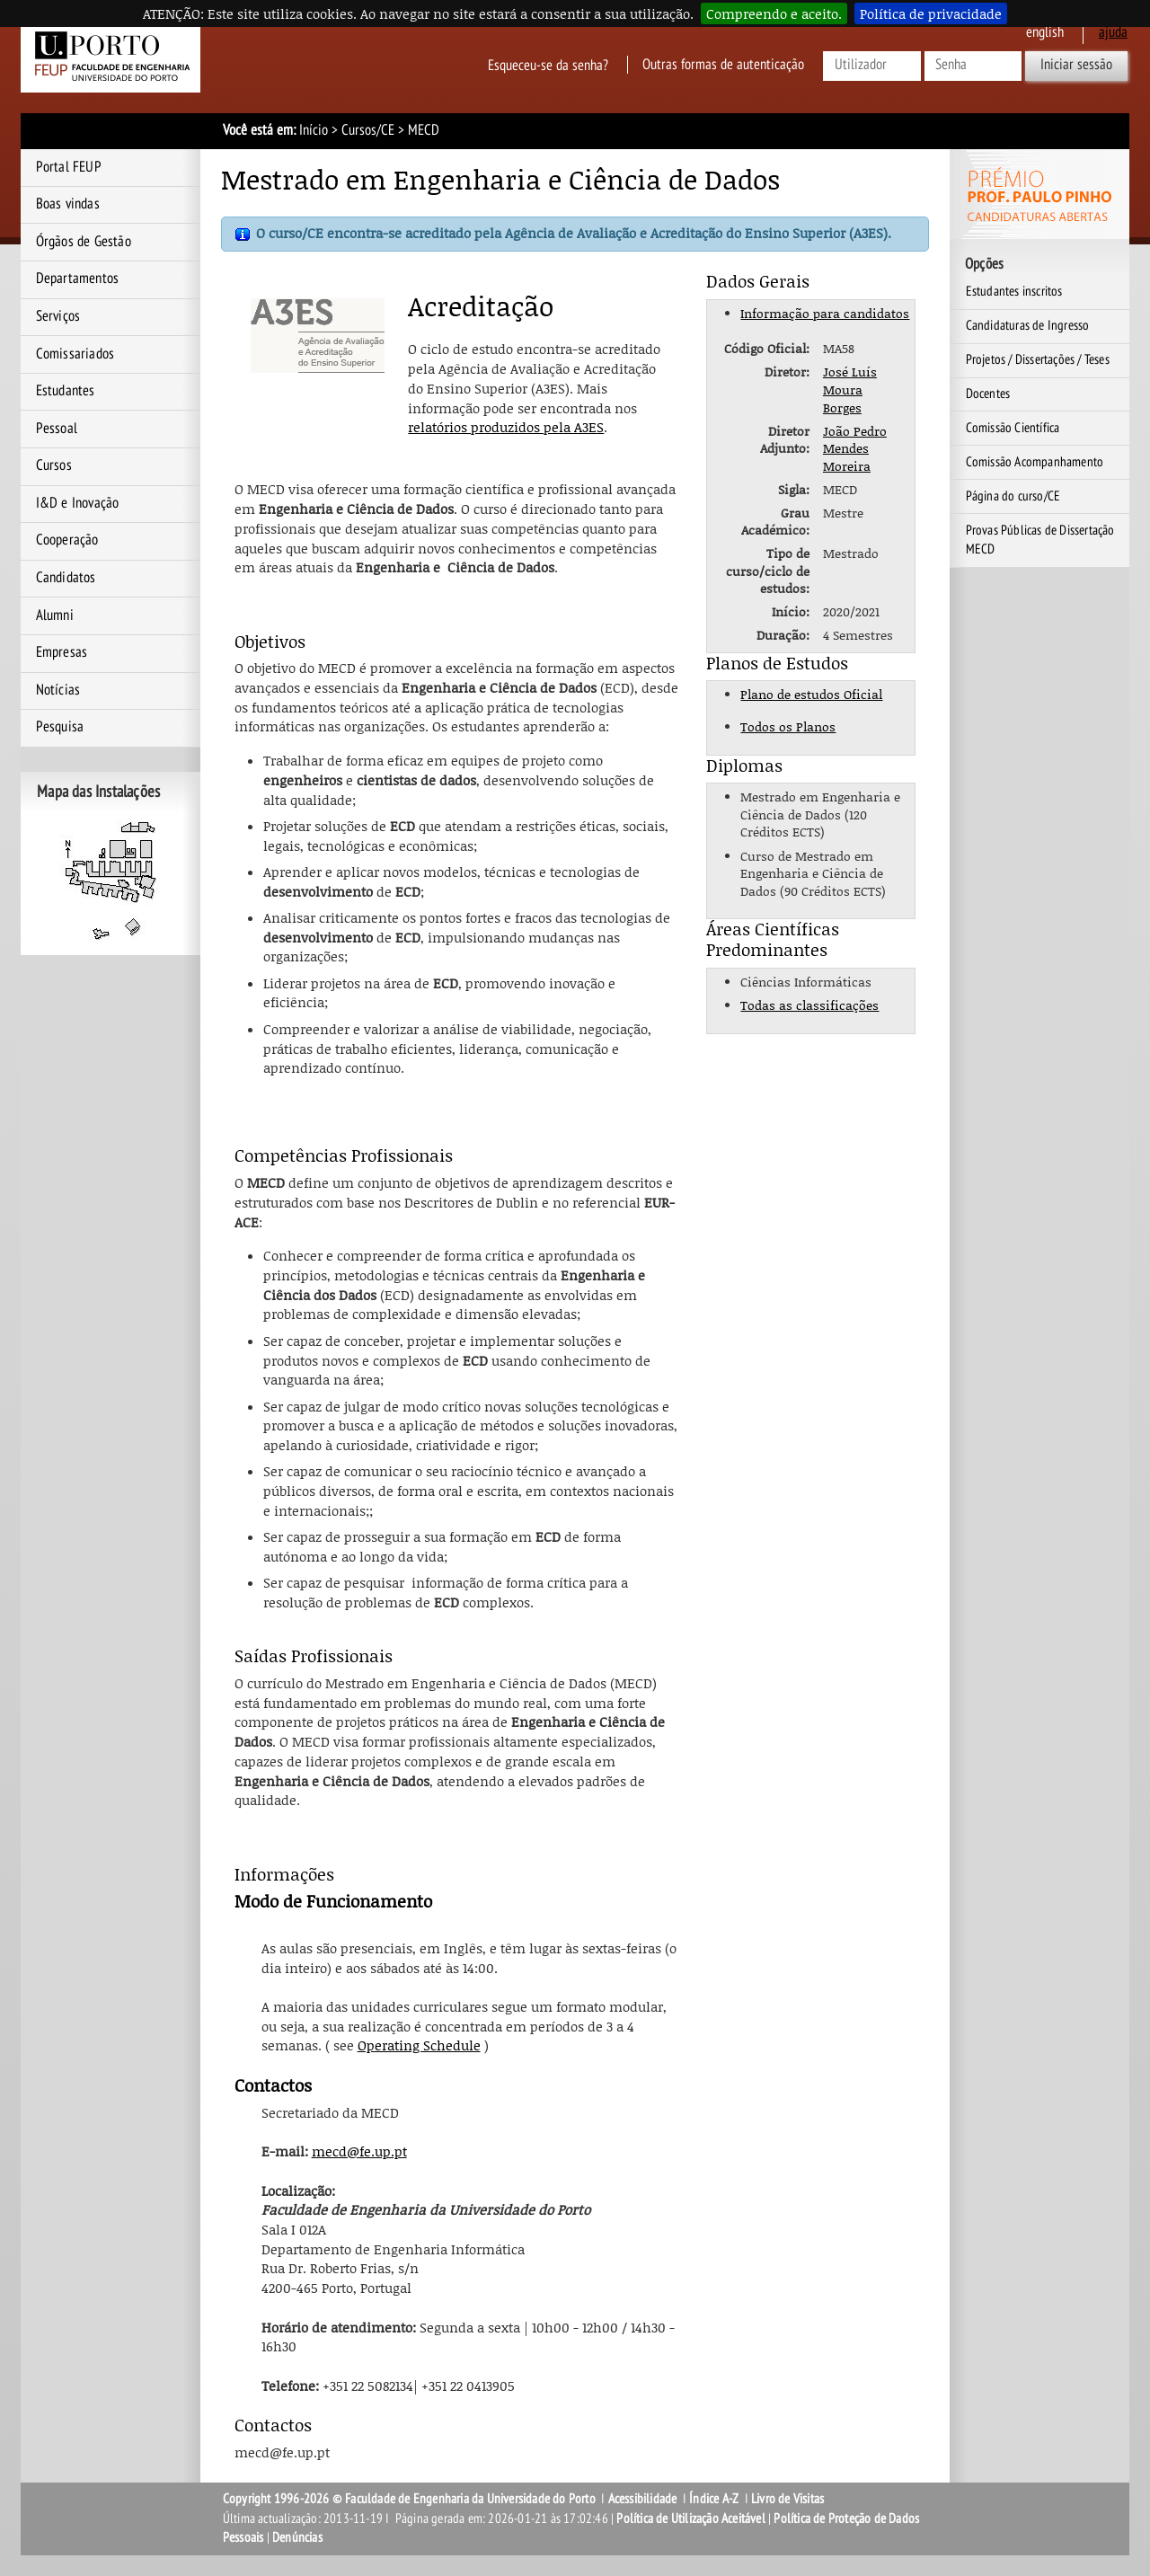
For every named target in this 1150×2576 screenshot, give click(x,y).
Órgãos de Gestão (83, 242)
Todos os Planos (788, 726)
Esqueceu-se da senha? (548, 65)
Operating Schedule (419, 2045)
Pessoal (56, 429)
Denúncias (297, 2537)
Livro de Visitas (787, 2499)
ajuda (1113, 32)
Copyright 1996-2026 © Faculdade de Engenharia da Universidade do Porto (409, 2499)
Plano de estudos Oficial (811, 694)
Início (313, 130)
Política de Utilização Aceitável (690, 2518)
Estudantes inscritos (1014, 291)
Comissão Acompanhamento (1035, 462)
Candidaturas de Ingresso (1028, 325)
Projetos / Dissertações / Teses (1038, 359)
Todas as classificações (809, 1005)
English (1045, 32)
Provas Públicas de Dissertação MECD (1040, 540)
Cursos (54, 465)
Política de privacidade (931, 13)
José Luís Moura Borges (850, 389)
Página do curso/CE (1013, 496)
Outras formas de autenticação (723, 65)
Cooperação (67, 540)
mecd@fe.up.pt (359, 2151)
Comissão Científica (1013, 428)
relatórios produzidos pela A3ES (506, 427)
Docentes (988, 393)
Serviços (58, 316)
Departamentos (77, 279)
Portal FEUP (69, 167)
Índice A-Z (714, 2499)
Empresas (62, 652)
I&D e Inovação (77, 503)
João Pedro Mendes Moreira (855, 448)
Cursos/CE (367, 130)
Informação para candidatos (824, 313)
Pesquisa (60, 727)
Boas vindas (68, 204)
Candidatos (66, 578)
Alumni (55, 615)
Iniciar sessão (1076, 65)
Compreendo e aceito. (774, 13)
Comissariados (75, 354)
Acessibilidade (642, 2499)
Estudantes (65, 391)
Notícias (58, 690)
